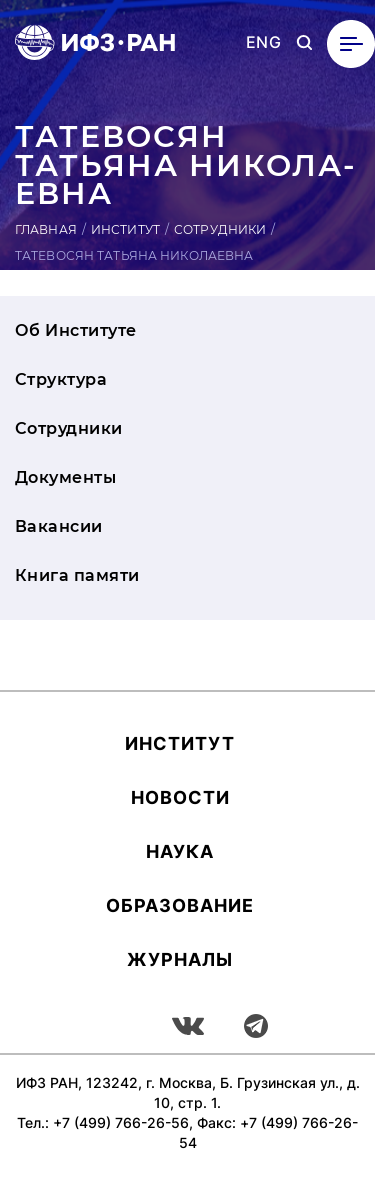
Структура (61, 379)
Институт (125, 229)
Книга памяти (77, 575)
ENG (263, 42)
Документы (65, 477)
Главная (46, 229)
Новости (180, 797)
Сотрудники (220, 229)
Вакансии (59, 526)
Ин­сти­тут (180, 743)
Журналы (180, 959)
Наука (180, 851)
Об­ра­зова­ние (180, 905)
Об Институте (76, 330)
